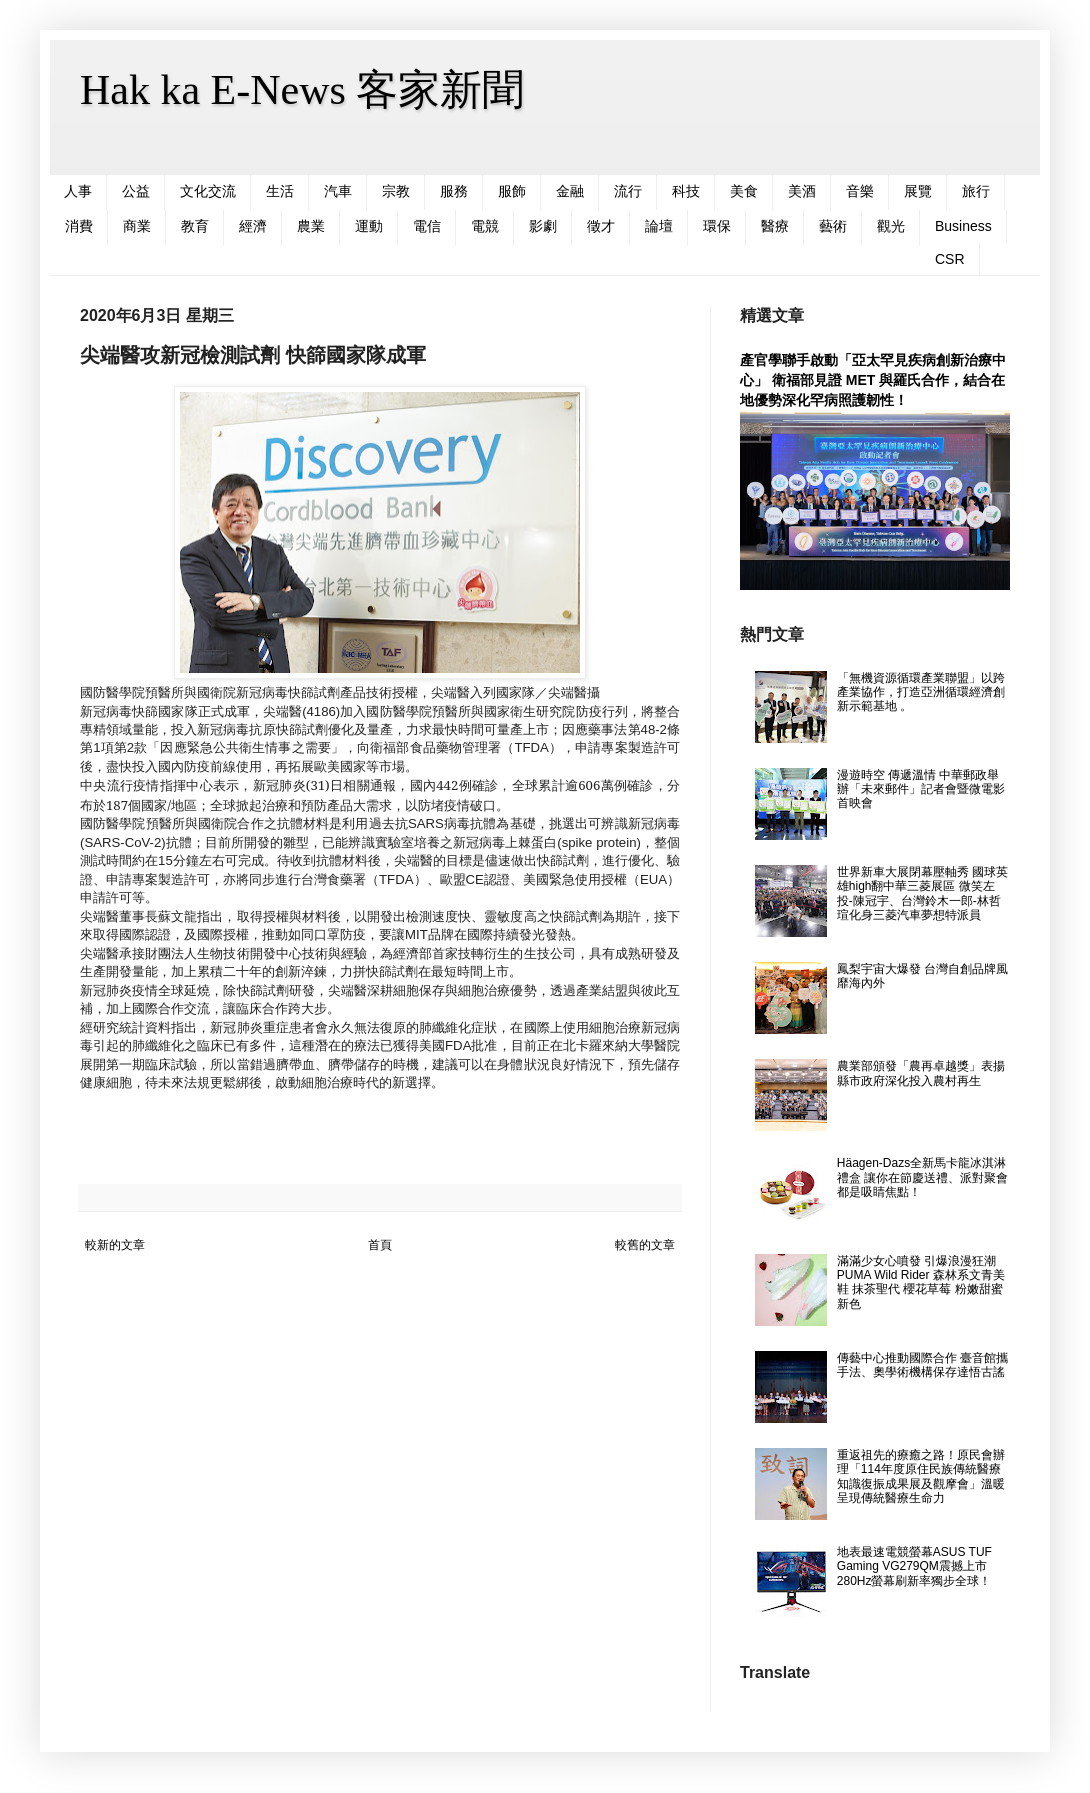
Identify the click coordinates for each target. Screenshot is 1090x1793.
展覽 (918, 191)
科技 (686, 191)
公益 (136, 191)
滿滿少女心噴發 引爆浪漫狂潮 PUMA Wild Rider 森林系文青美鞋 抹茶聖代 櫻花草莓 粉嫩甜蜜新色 (921, 1282)
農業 (311, 226)
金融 (570, 191)
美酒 (802, 191)
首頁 (380, 1245)
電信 (427, 226)
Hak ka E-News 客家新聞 (302, 90)
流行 (628, 191)
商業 (137, 226)
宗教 (396, 191)
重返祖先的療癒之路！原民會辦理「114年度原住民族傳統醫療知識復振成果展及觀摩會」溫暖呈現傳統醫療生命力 (921, 1476)
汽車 (338, 191)
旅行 (976, 191)
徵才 (601, 226)
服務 (454, 191)
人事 (78, 191)
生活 (280, 191)
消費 (79, 226)
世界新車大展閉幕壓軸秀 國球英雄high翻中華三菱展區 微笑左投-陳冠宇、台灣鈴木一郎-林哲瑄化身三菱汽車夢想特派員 (922, 893)
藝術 (833, 226)
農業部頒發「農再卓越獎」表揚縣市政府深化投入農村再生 (921, 1073)
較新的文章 (115, 1245)
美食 (744, 191)
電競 (485, 226)
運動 (369, 226)
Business (963, 226)
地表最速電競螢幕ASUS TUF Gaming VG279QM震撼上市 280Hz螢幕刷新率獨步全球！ (914, 1566)
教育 (195, 226)
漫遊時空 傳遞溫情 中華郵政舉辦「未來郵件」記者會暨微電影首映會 (921, 789)
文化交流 (208, 191)
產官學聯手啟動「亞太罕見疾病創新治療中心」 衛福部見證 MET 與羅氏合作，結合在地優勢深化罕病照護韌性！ (873, 379)
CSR (950, 259)
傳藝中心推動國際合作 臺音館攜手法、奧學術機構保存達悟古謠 (922, 1365)
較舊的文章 (645, 1245)
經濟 (253, 226)
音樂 (860, 191)
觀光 (891, 226)
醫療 (775, 226)
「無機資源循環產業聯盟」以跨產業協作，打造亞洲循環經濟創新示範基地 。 (921, 692)
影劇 (543, 226)
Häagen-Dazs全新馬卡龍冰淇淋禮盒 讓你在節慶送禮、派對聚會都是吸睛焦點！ (922, 1177)
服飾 (512, 191)
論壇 (659, 226)
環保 (717, 226)
